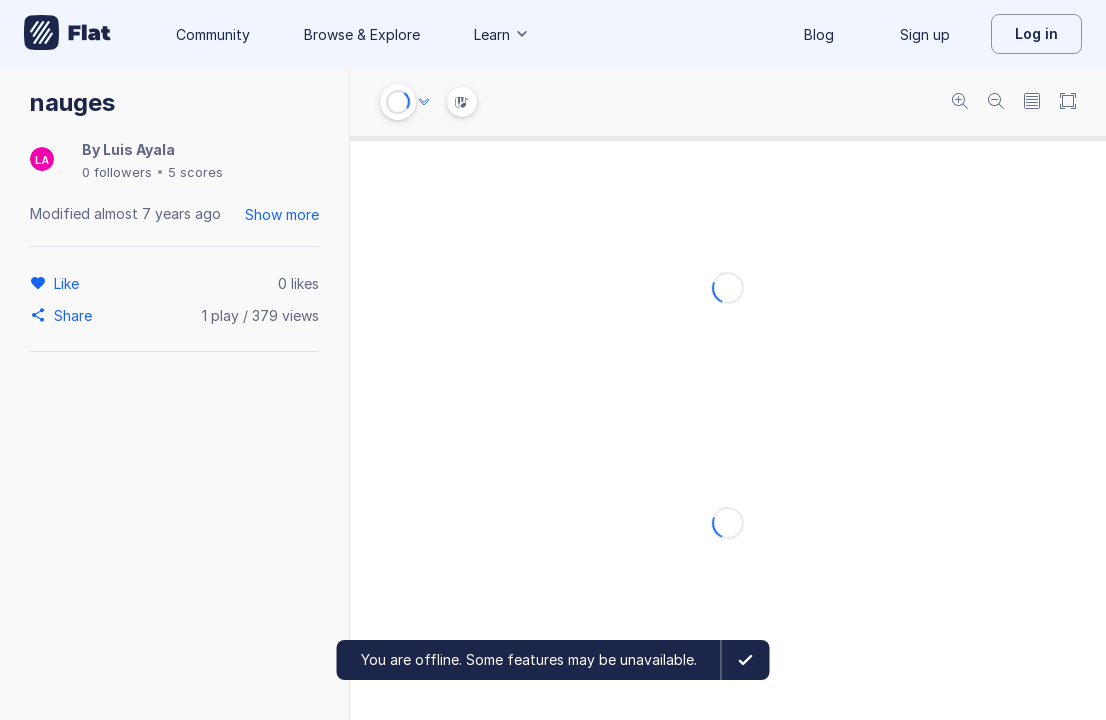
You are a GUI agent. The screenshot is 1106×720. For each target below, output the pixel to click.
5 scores (195, 172)
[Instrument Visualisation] (462, 102)
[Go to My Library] (67, 34)
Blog (819, 34)
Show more (282, 214)
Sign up (925, 34)
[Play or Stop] (398, 102)
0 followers (117, 172)
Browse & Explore (362, 34)
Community (213, 34)
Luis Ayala (139, 149)
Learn (502, 34)
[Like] (69, 283)
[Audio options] (424, 102)
